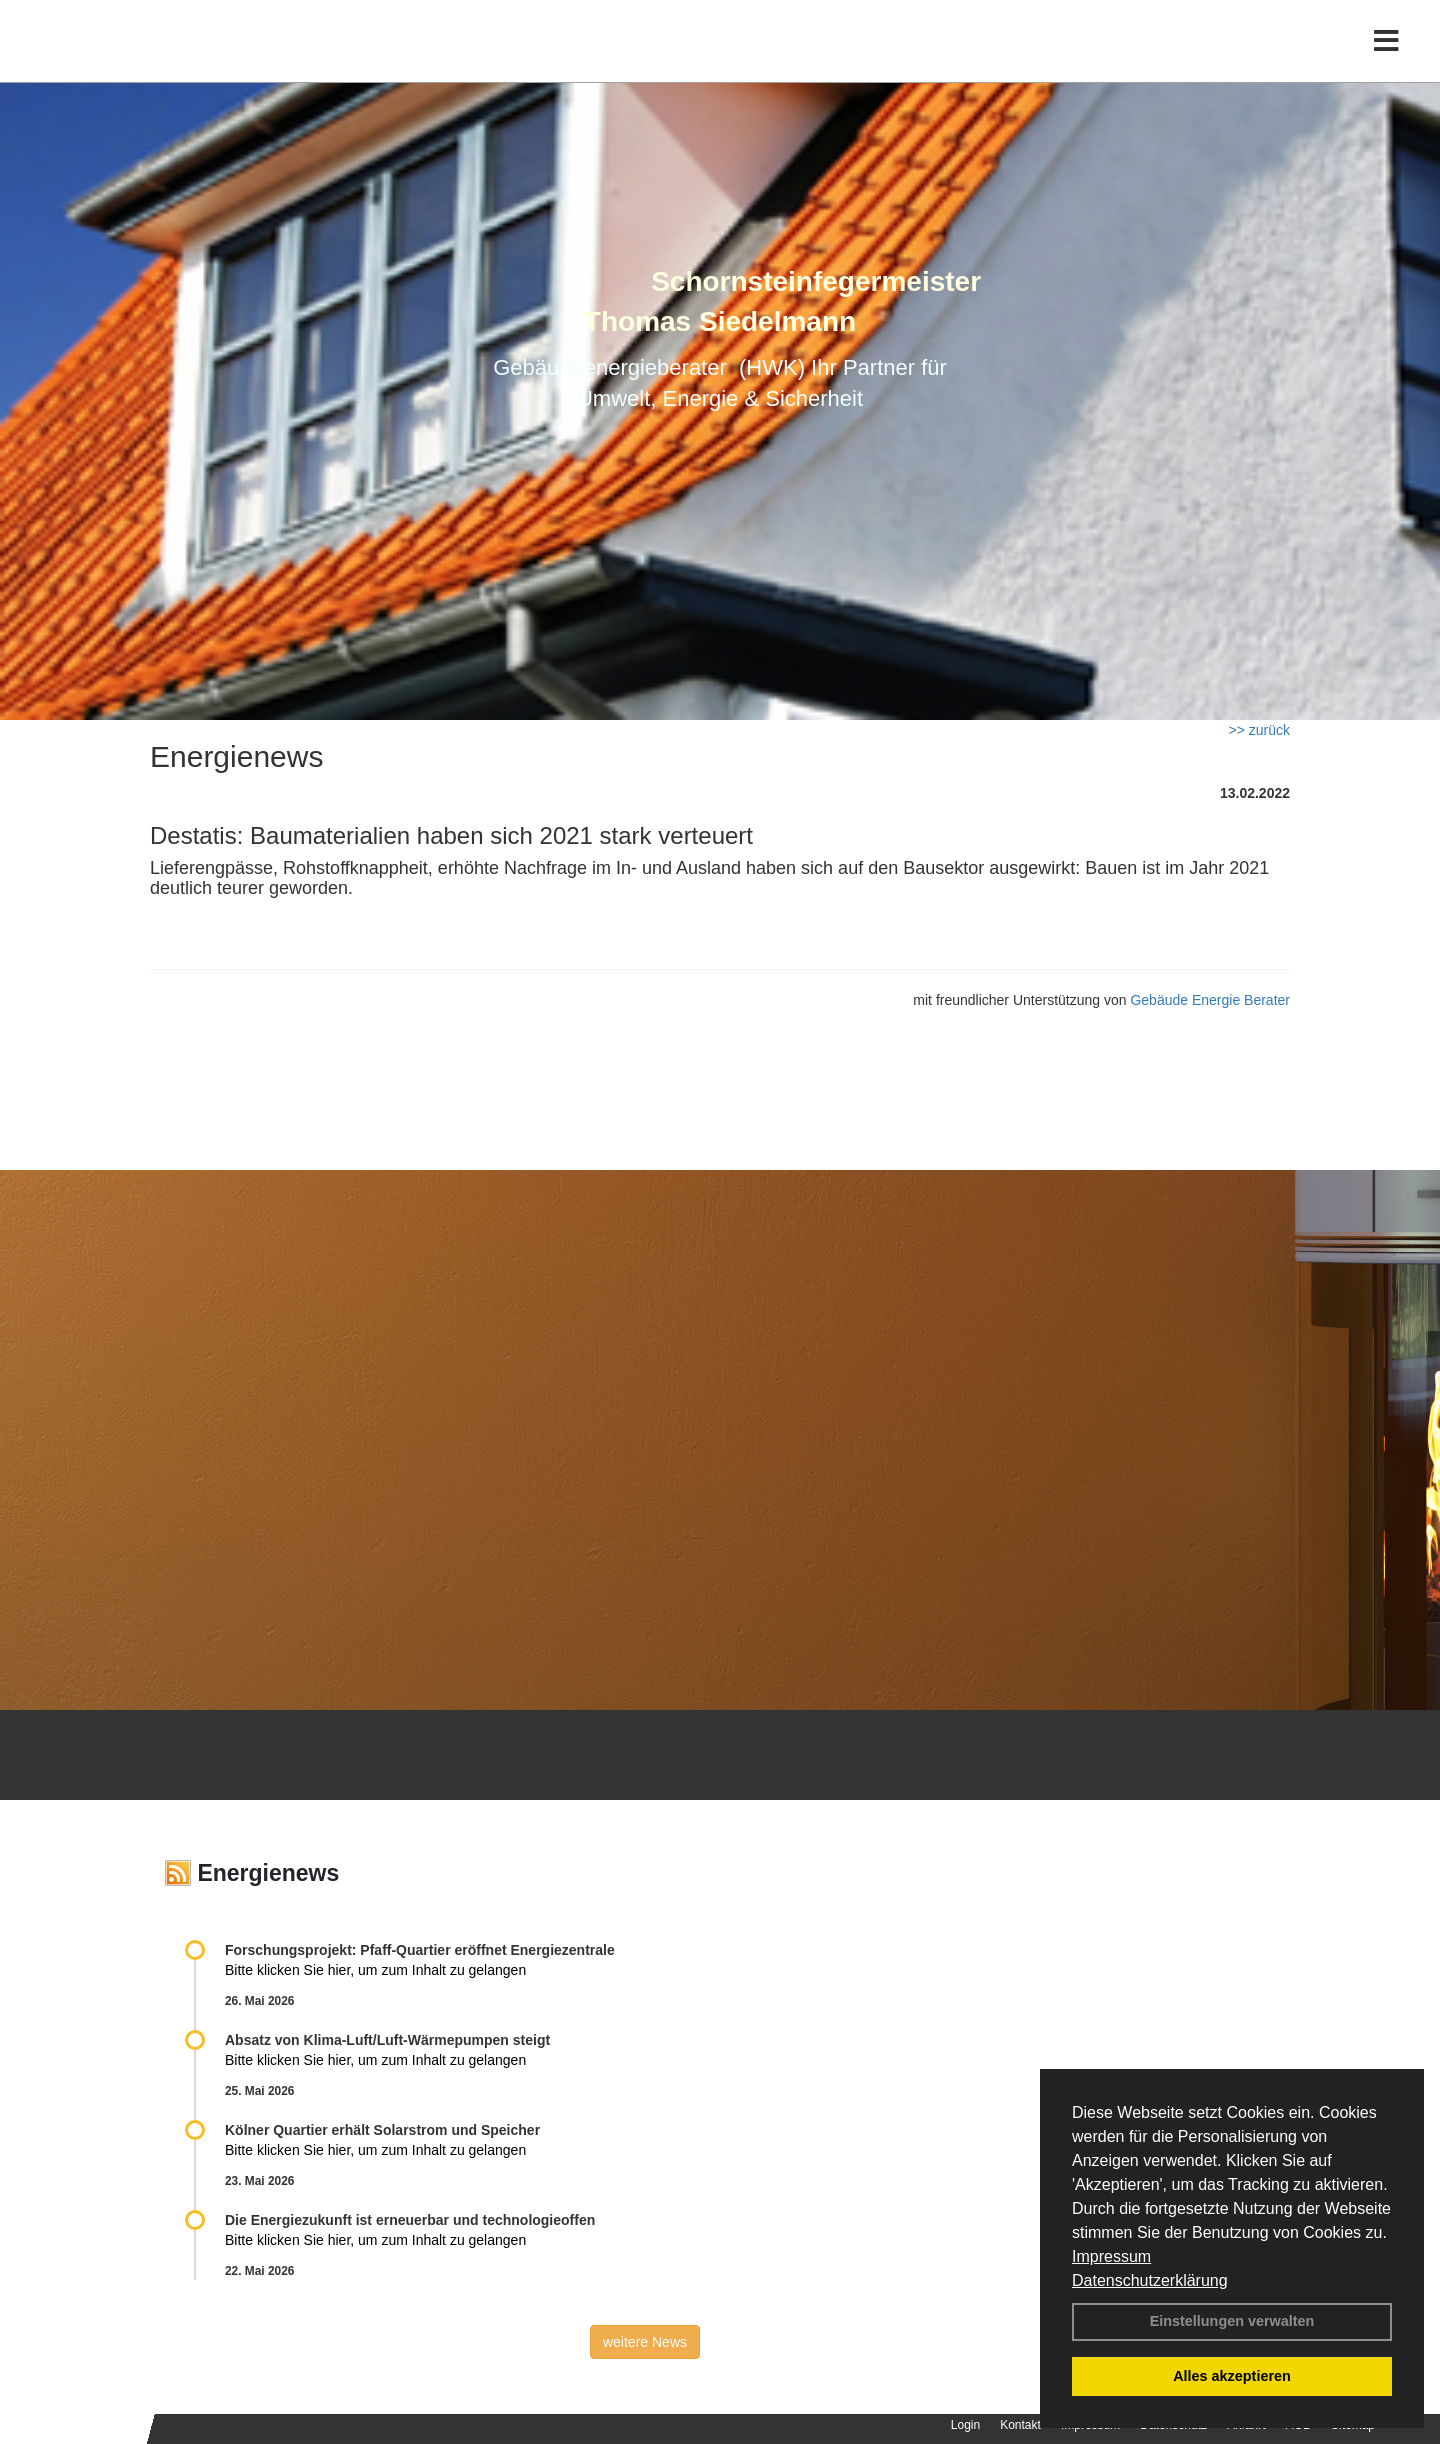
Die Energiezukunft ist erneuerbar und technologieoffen (410, 2220)
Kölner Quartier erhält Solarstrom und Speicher (382, 2130)
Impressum (1111, 2256)
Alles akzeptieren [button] (1232, 2376)
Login (965, 2425)
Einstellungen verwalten (1232, 2321)
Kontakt (1020, 2425)
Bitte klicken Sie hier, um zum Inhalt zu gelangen (375, 1970)
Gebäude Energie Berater (1210, 1000)
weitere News (645, 2342)
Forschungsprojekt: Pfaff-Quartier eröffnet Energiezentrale (420, 1950)
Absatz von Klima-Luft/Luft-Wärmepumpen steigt (387, 2040)
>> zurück (1259, 730)
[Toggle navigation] (1386, 57)
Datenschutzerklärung (1150, 2280)
